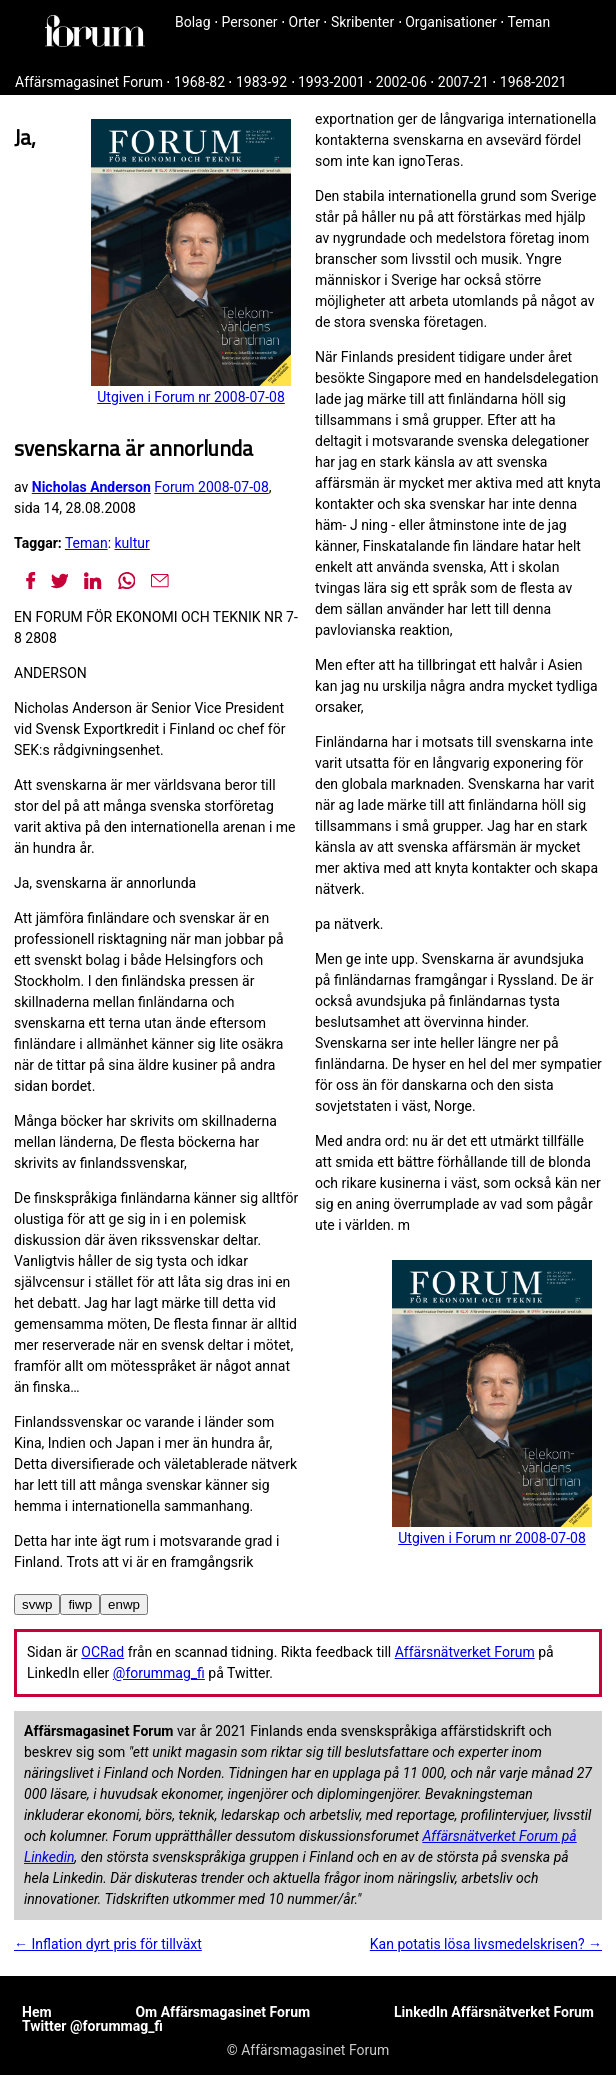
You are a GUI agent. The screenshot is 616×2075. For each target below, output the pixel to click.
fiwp (80, 1604)
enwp (124, 1604)
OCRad (102, 1652)
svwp (37, 1604)
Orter (304, 22)
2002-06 (401, 82)
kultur (132, 543)
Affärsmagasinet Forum (89, 82)
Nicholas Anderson (91, 487)
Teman (528, 22)
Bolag (193, 22)
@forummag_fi (159, 1673)
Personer (250, 22)
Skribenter (362, 22)
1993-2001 (331, 82)
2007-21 (463, 82)
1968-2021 (533, 82)
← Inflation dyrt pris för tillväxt (108, 1944)
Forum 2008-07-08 (211, 487)
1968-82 (199, 82)
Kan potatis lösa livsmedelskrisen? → (486, 1944)
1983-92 (261, 82)
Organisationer (451, 22)
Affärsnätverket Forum (465, 1652)
